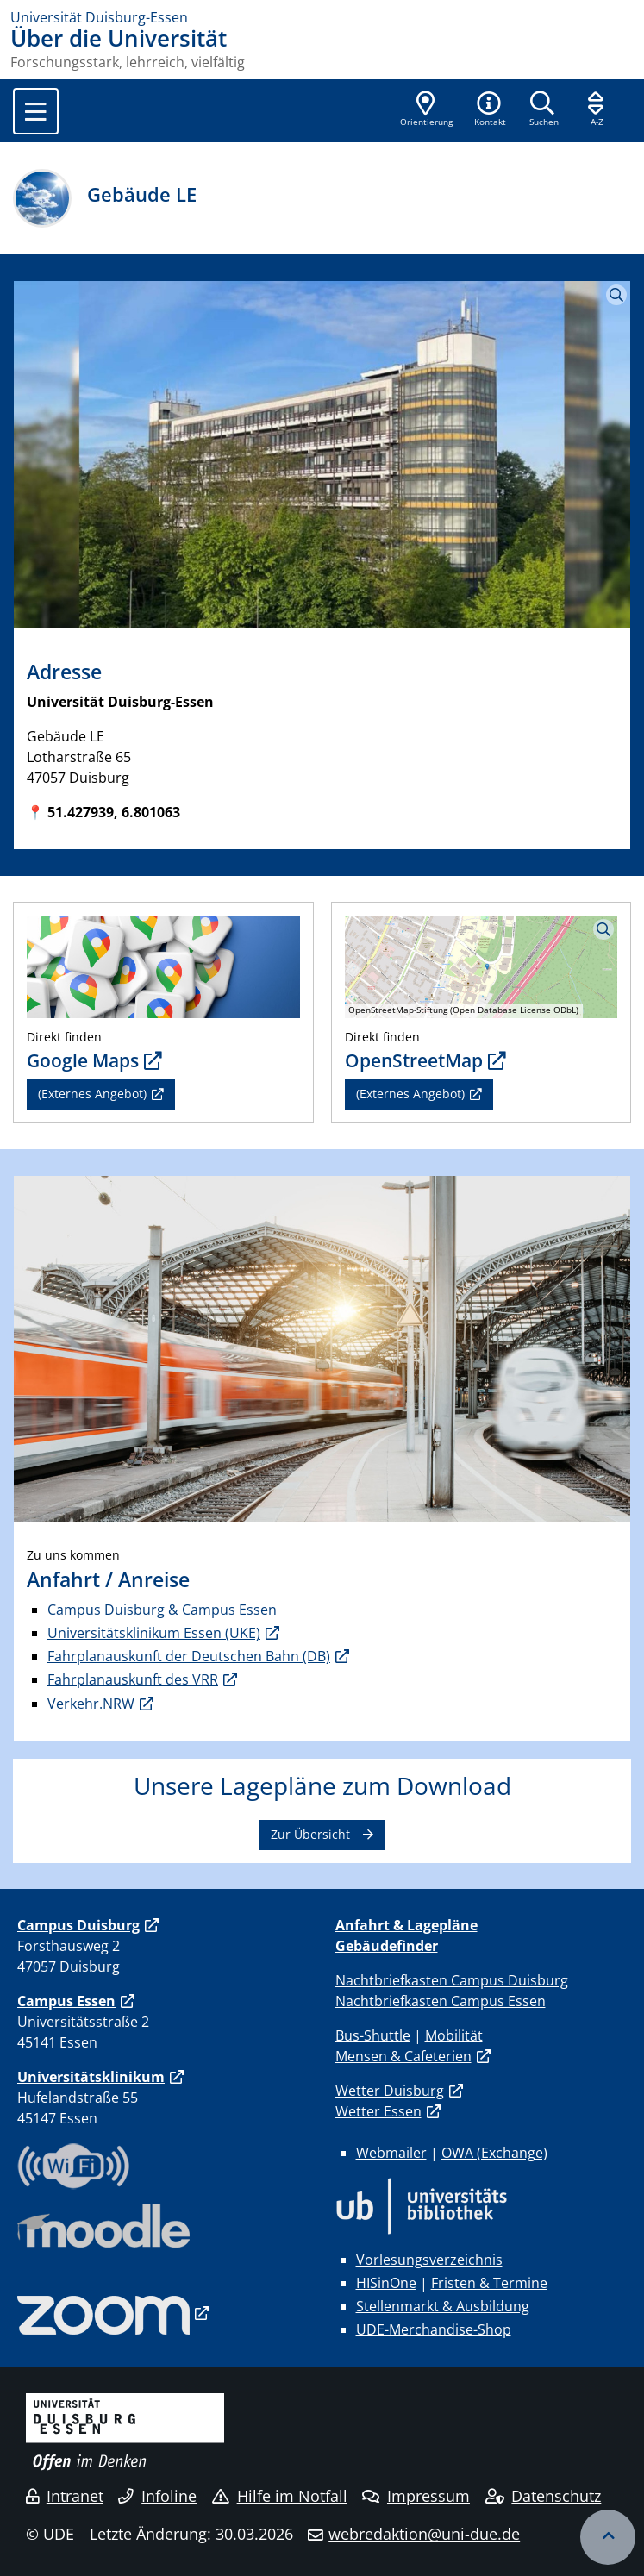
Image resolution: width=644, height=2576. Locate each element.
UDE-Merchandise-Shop (433, 2329)
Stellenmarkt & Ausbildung (442, 2306)
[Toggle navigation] (36, 111)
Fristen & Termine (489, 2282)
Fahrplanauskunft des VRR (132, 1679)
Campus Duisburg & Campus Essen (162, 1609)
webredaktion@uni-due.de (424, 2533)
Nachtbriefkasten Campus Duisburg (451, 1980)
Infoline (157, 2495)
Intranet (64, 2495)
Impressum (416, 2495)
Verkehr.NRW (90, 1703)
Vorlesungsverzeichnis (429, 2259)
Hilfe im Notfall (279, 2495)
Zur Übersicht (310, 1834)
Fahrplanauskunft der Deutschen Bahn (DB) (188, 1656)
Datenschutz (543, 2495)
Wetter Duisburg (389, 2090)
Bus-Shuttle (372, 2035)
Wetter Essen (378, 2111)
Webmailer (391, 2152)
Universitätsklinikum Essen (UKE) (153, 1632)
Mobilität (454, 2035)
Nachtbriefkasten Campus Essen (440, 2000)
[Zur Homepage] (322, 17)
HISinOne (386, 2282)
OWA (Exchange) (494, 2152)
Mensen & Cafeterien (403, 2056)
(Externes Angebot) (92, 1093)
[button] (489, 110)
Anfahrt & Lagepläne (406, 1925)
